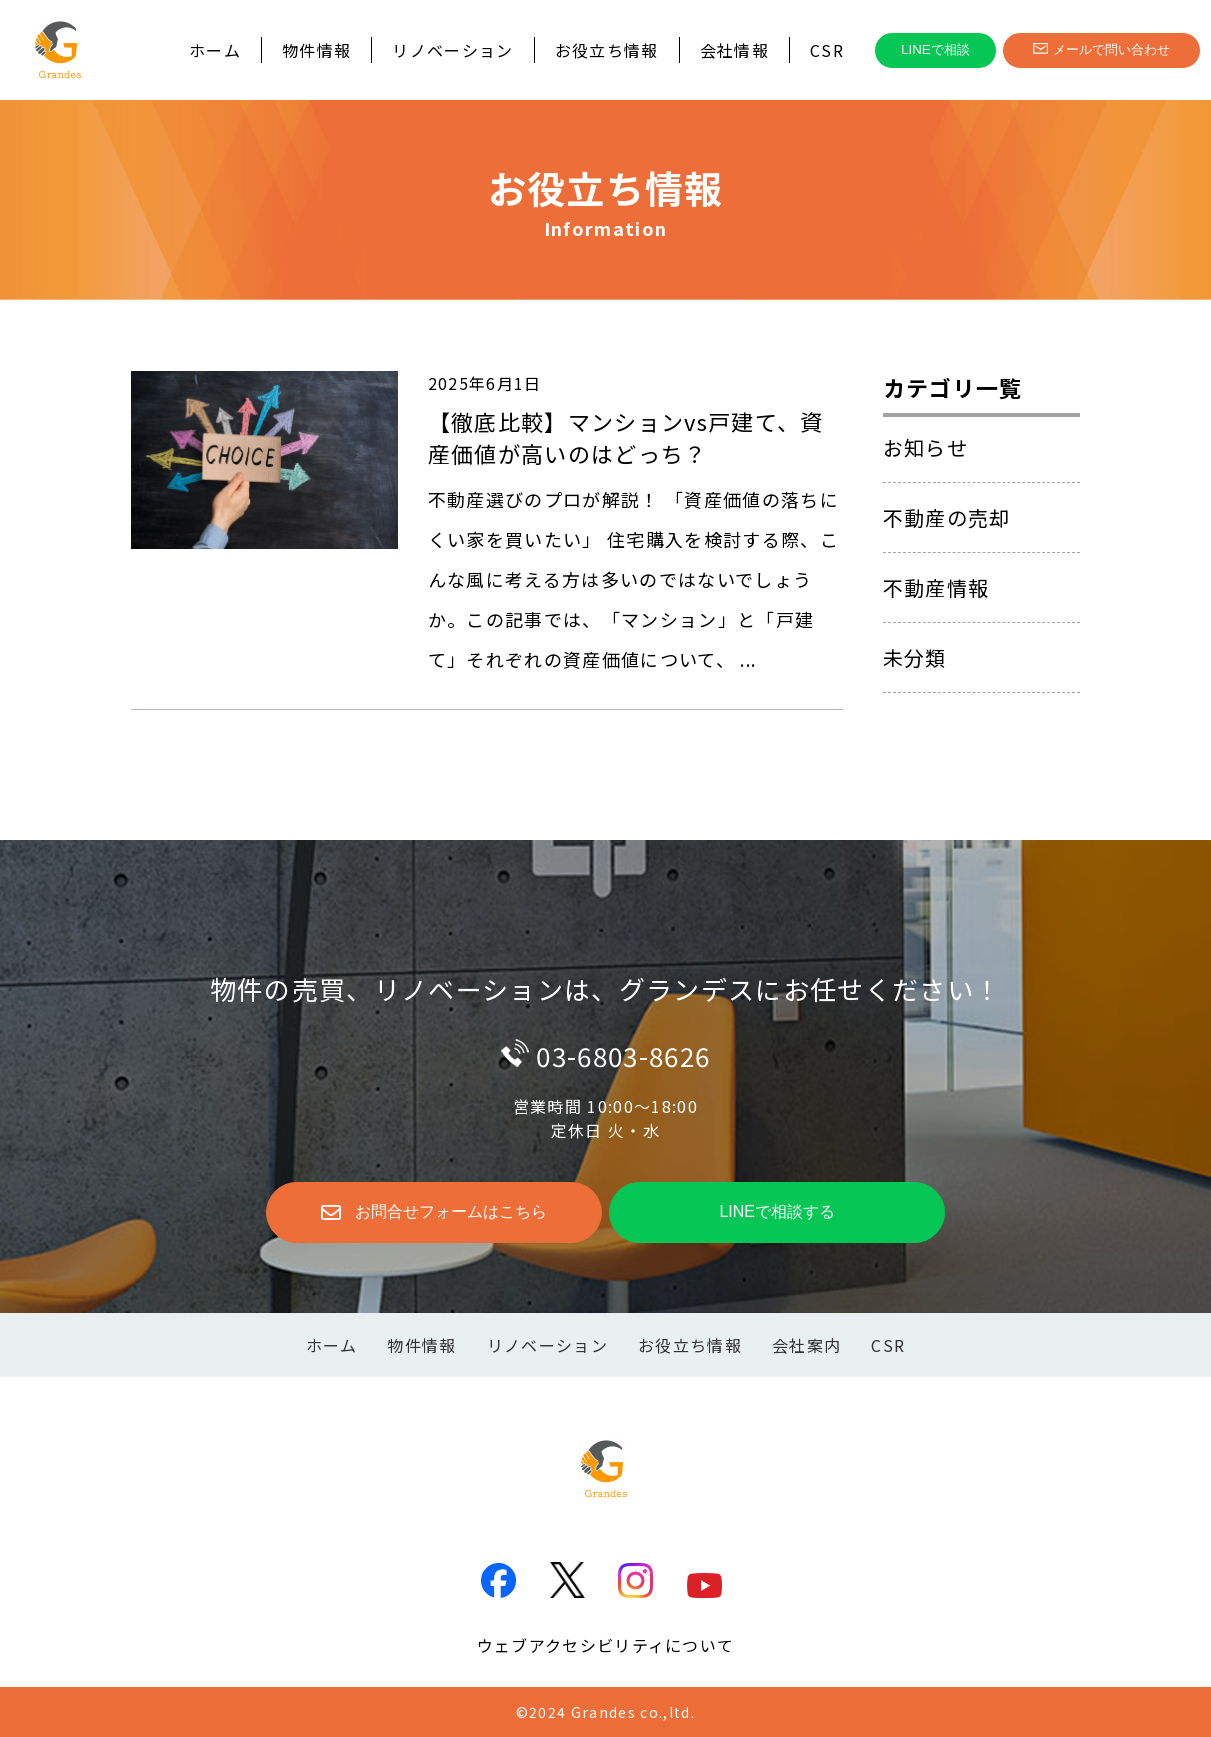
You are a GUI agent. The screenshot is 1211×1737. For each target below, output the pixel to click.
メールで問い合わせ (1101, 49)
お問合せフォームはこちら (434, 1213)
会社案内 (806, 1345)
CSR (827, 50)
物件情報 (316, 50)
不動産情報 (936, 587)
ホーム (215, 50)
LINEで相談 (935, 49)
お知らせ (925, 447)
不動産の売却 (947, 517)
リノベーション (452, 50)
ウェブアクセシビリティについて (606, 1645)
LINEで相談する (777, 1211)
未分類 (915, 657)
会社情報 (734, 50)
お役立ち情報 (607, 50)
